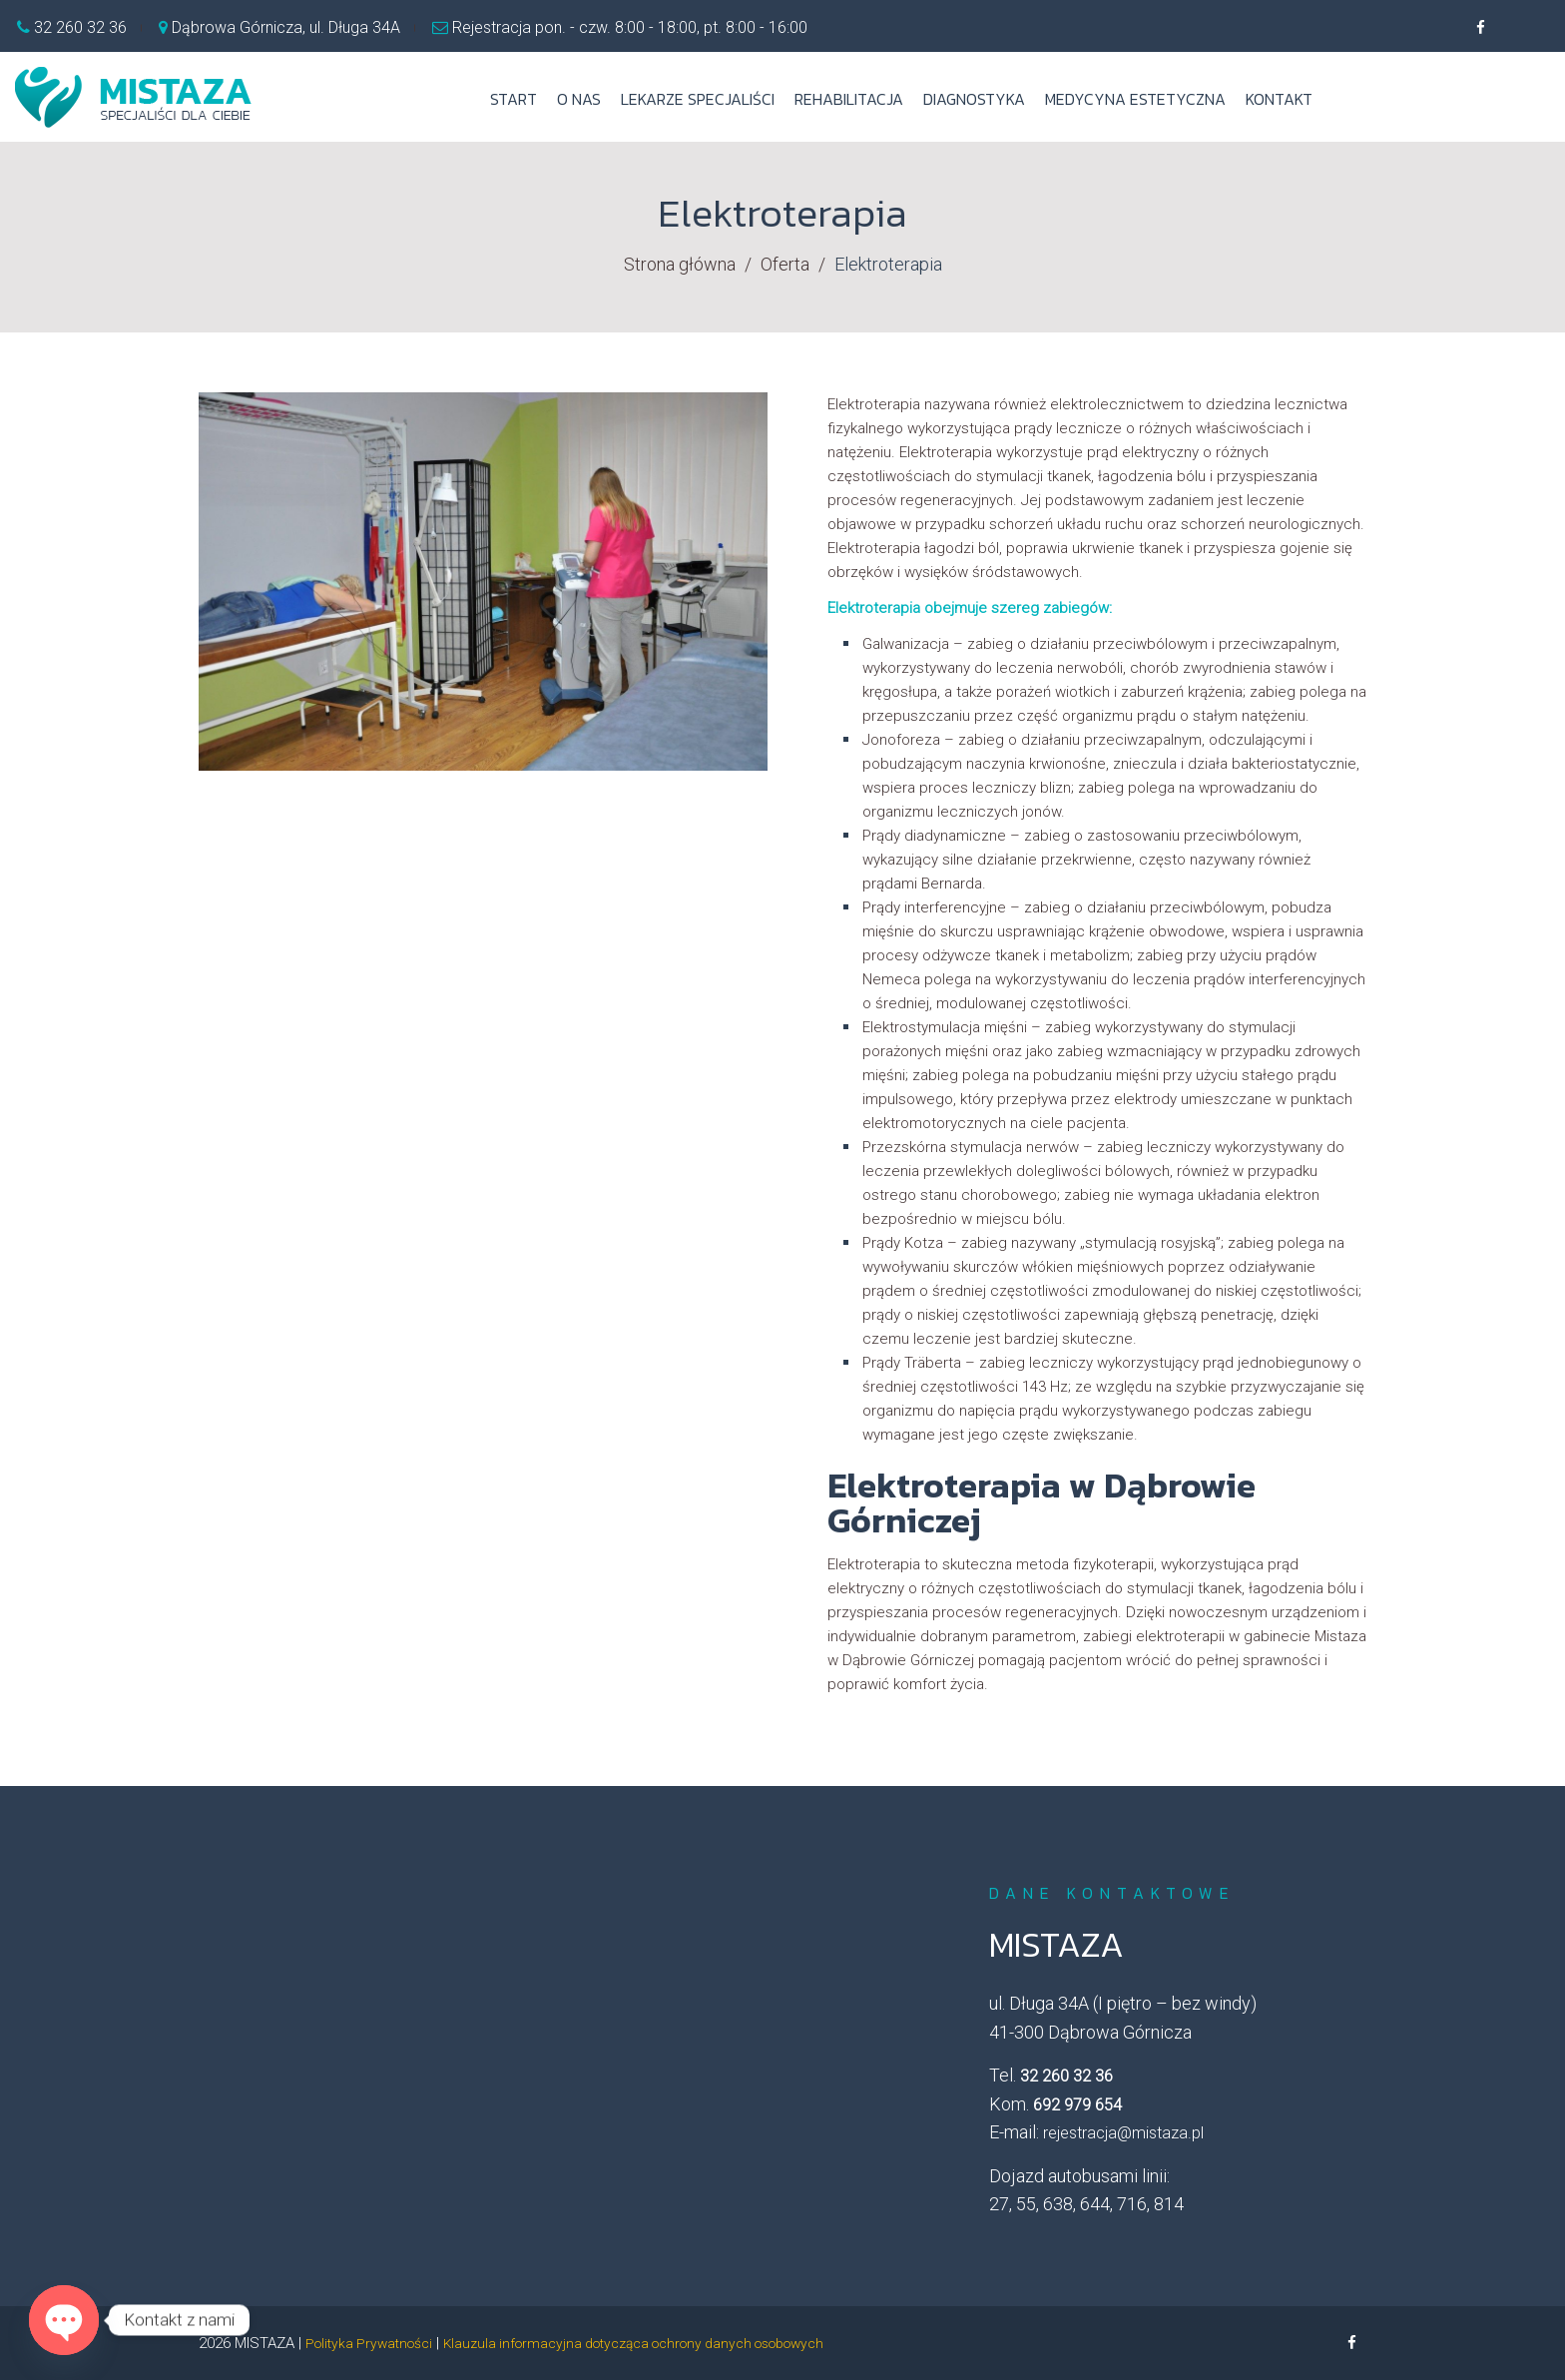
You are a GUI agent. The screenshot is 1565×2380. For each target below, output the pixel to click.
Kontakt (1279, 99)
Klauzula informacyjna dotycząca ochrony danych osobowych (660, 2343)
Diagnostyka (974, 99)
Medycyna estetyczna (1135, 99)
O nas (579, 99)
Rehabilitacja (848, 99)
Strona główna (680, 264)
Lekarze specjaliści (698, 99)
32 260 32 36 (78, 27)
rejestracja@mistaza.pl (1123, 2132)
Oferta (785, 264)
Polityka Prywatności (373, 2343)
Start (513, 99)
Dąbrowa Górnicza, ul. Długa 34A (286, 27)
